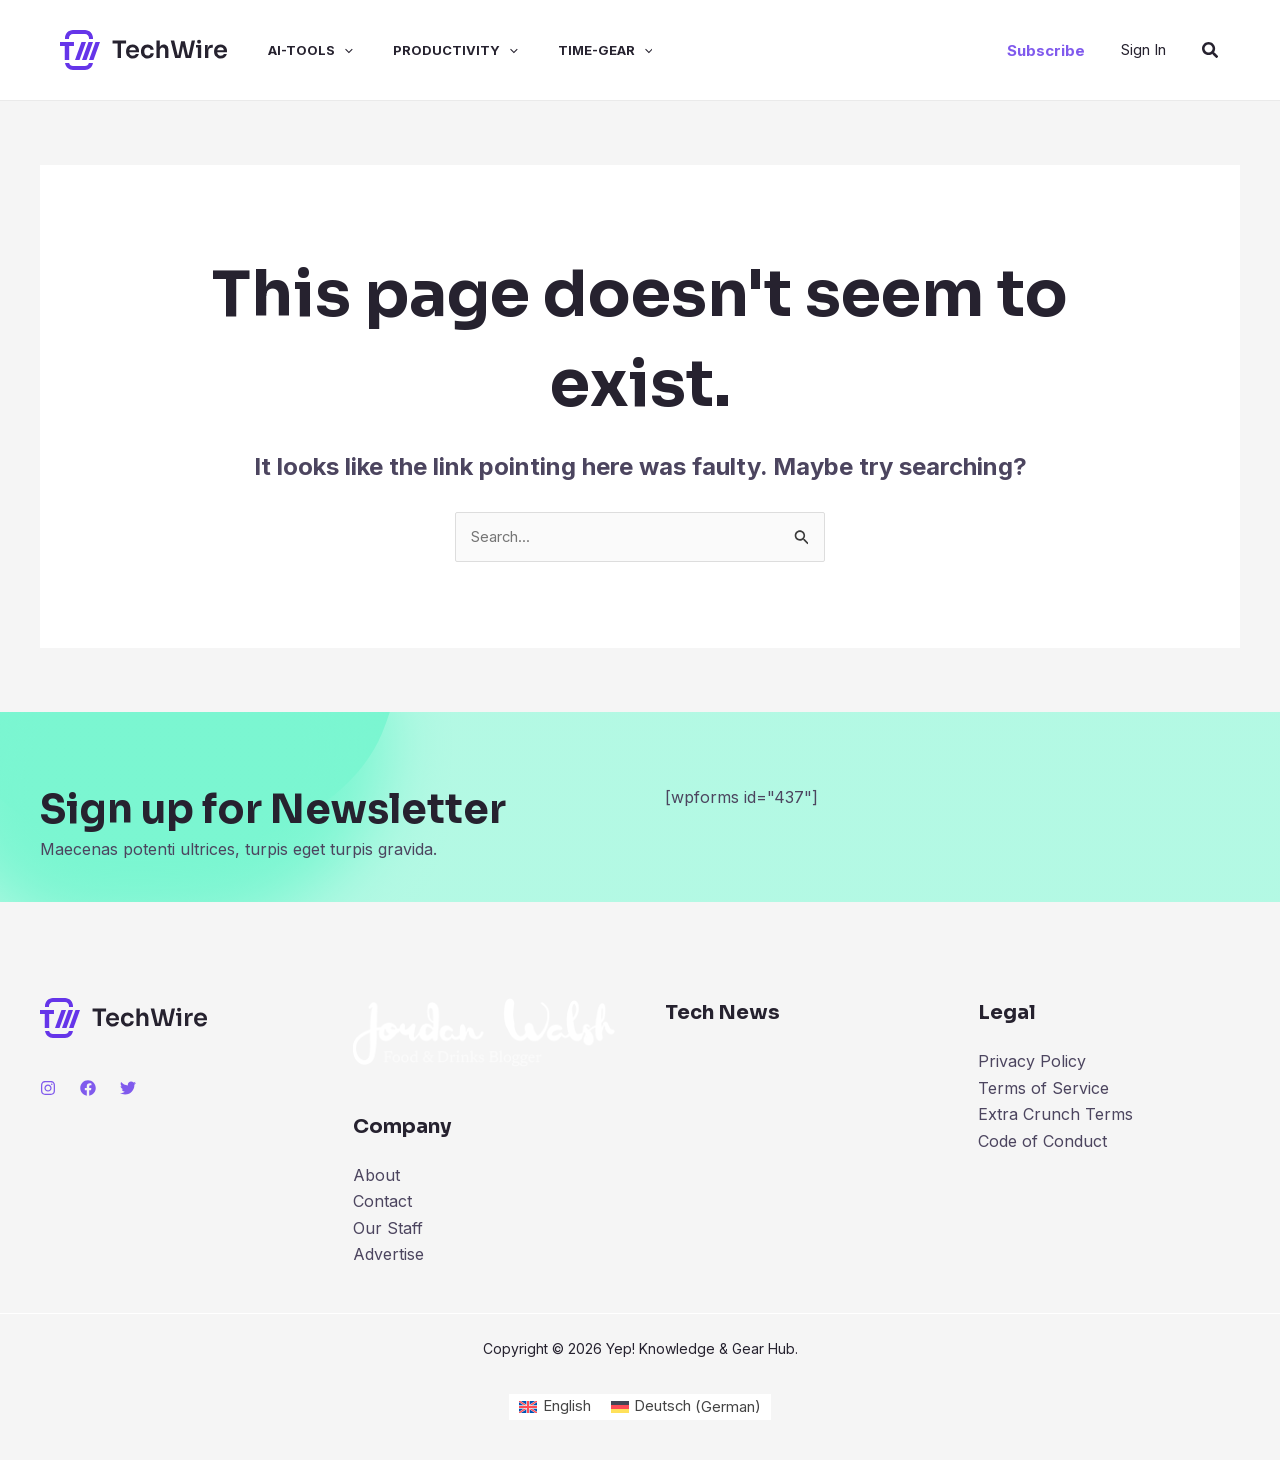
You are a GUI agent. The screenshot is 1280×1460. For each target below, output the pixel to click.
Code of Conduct (1042, 1142)
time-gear (569, 50)
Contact (382, 1203)
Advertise (388, 1256)
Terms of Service (1043, 1090)
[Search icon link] (1211, 50)
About (376, 1177)
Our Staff (388, 1230)
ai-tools (290, 50)
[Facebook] (88, 1090)
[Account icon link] (1143, 49)
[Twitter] (128, 1090)
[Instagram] (48, 1090)
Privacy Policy (1032, 1063)
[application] (324, 50)
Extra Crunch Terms (1055, 1116)
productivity (427, 50)
